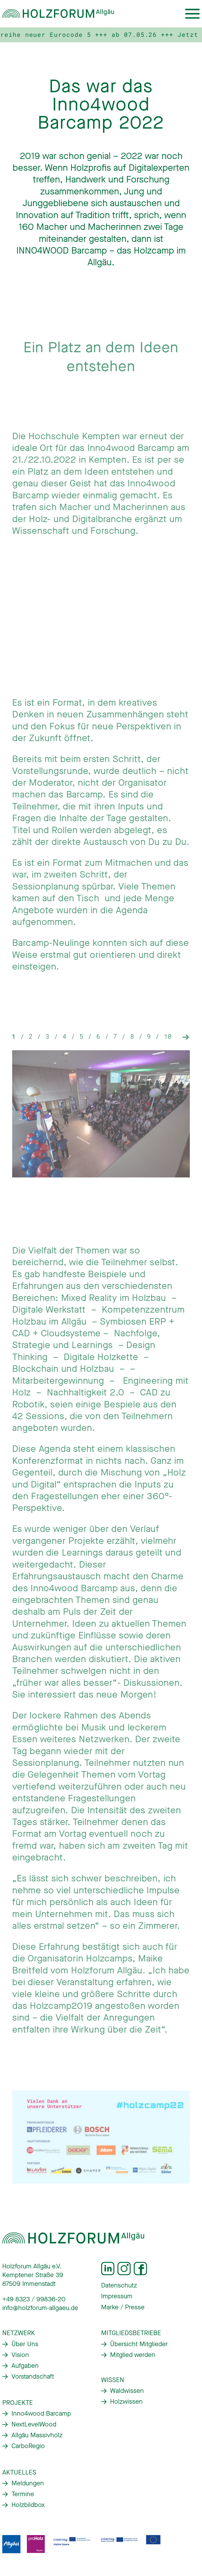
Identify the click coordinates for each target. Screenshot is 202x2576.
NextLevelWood (33, 2424)
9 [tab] (149, 1042)
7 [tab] (115, 1042)
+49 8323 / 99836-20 (33, 2299)
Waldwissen (127, 2391)
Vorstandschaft (32, 2376)
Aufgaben (25, 2366)
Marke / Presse (123, 2307)
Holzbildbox (28, 2505)
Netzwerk (18, 2333)
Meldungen (27, 2483)
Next (186, 1042)
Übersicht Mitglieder (139, 2344)
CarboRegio (28, 2446)
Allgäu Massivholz (37, 2435)
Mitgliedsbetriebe (131, 2333)
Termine (22, 2494)
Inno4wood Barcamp (41, 2413)
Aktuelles (19, 2472)
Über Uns (24, 2344)
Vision (20, 2355)
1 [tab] (14, 1042)
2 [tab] (31, 1042)
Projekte (17, 2403)
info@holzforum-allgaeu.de (40, 2308)
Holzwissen (126, 2401)
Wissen (112, 2380)
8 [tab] (132, 1042)
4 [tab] (64, 1042)
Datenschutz (119, 2285)
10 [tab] (168, 1042)
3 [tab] (47, 1042)
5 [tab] (81, 1042)
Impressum (116, 2296)
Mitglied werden (132, 2355)
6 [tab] (98, 1042)
